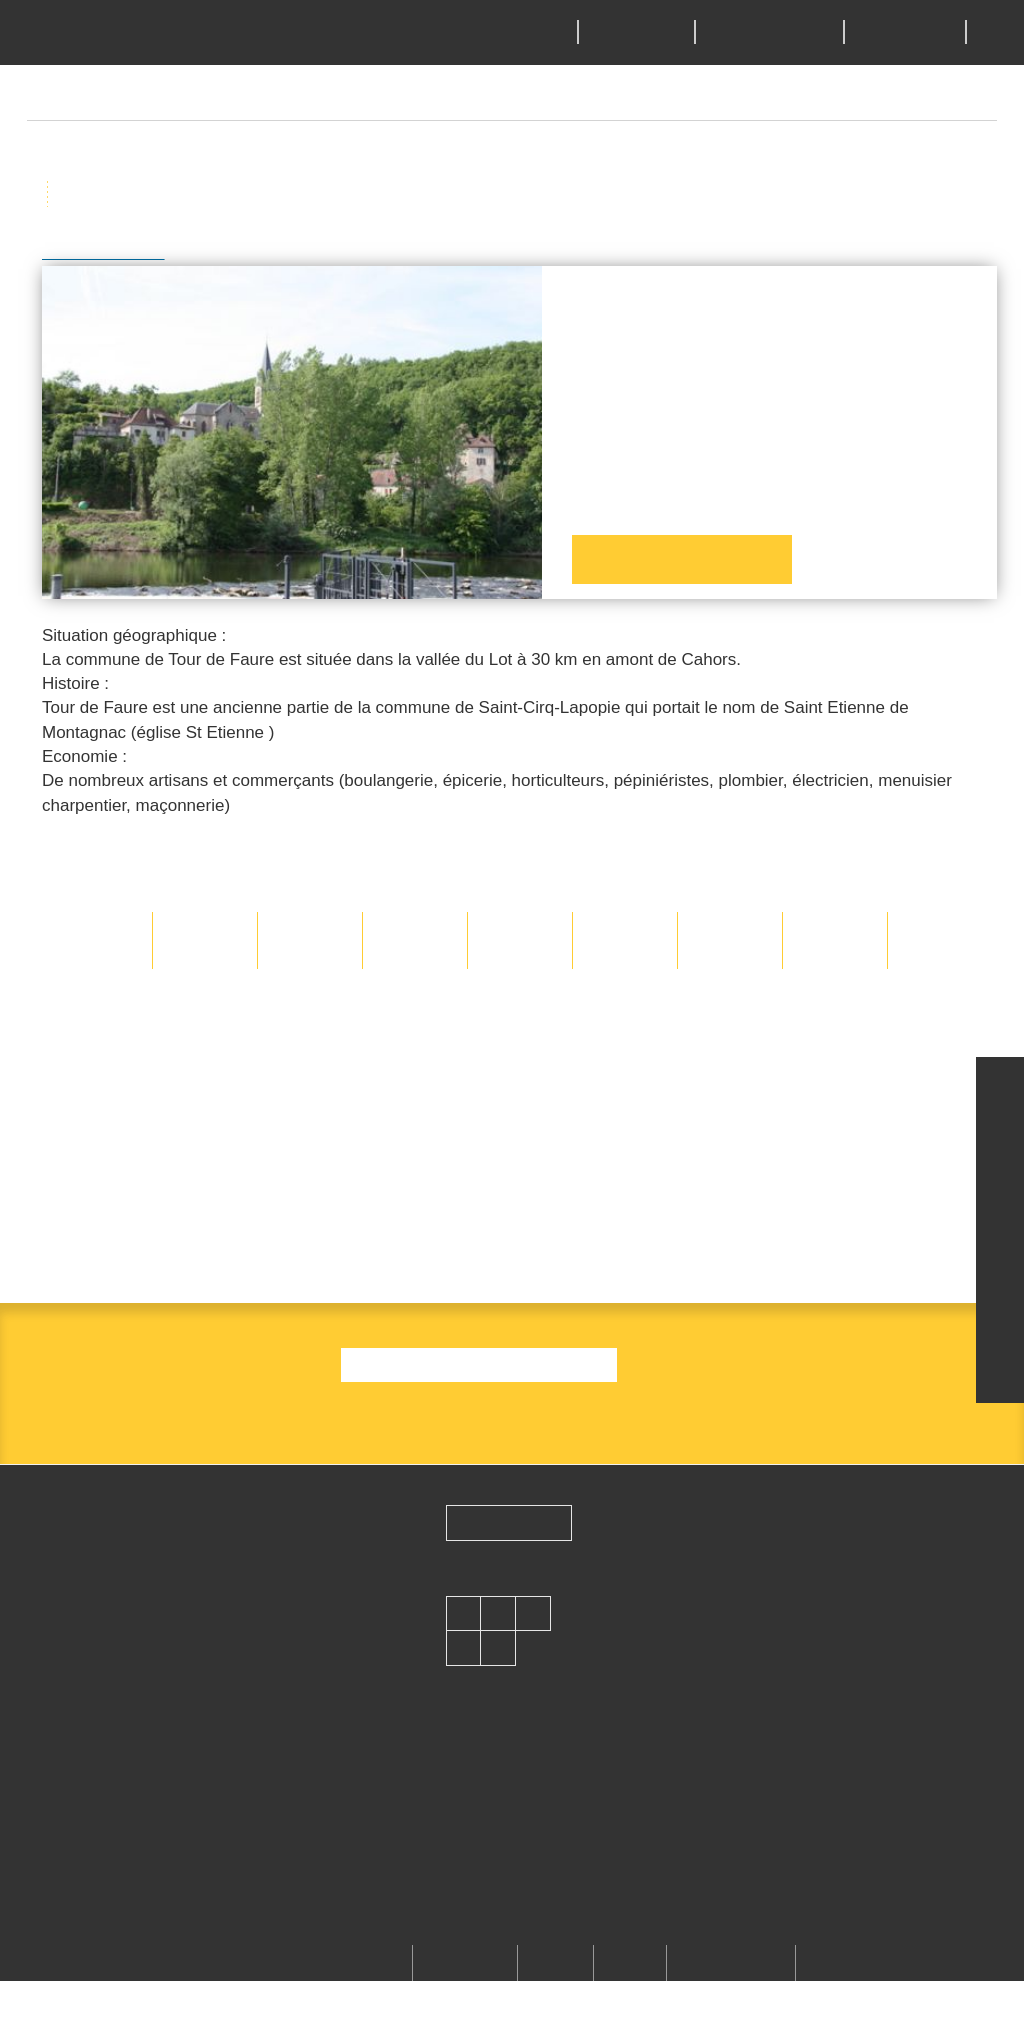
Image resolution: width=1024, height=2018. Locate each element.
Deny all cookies (532, 1076)
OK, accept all (375, 1076)
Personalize (672, 1076)
